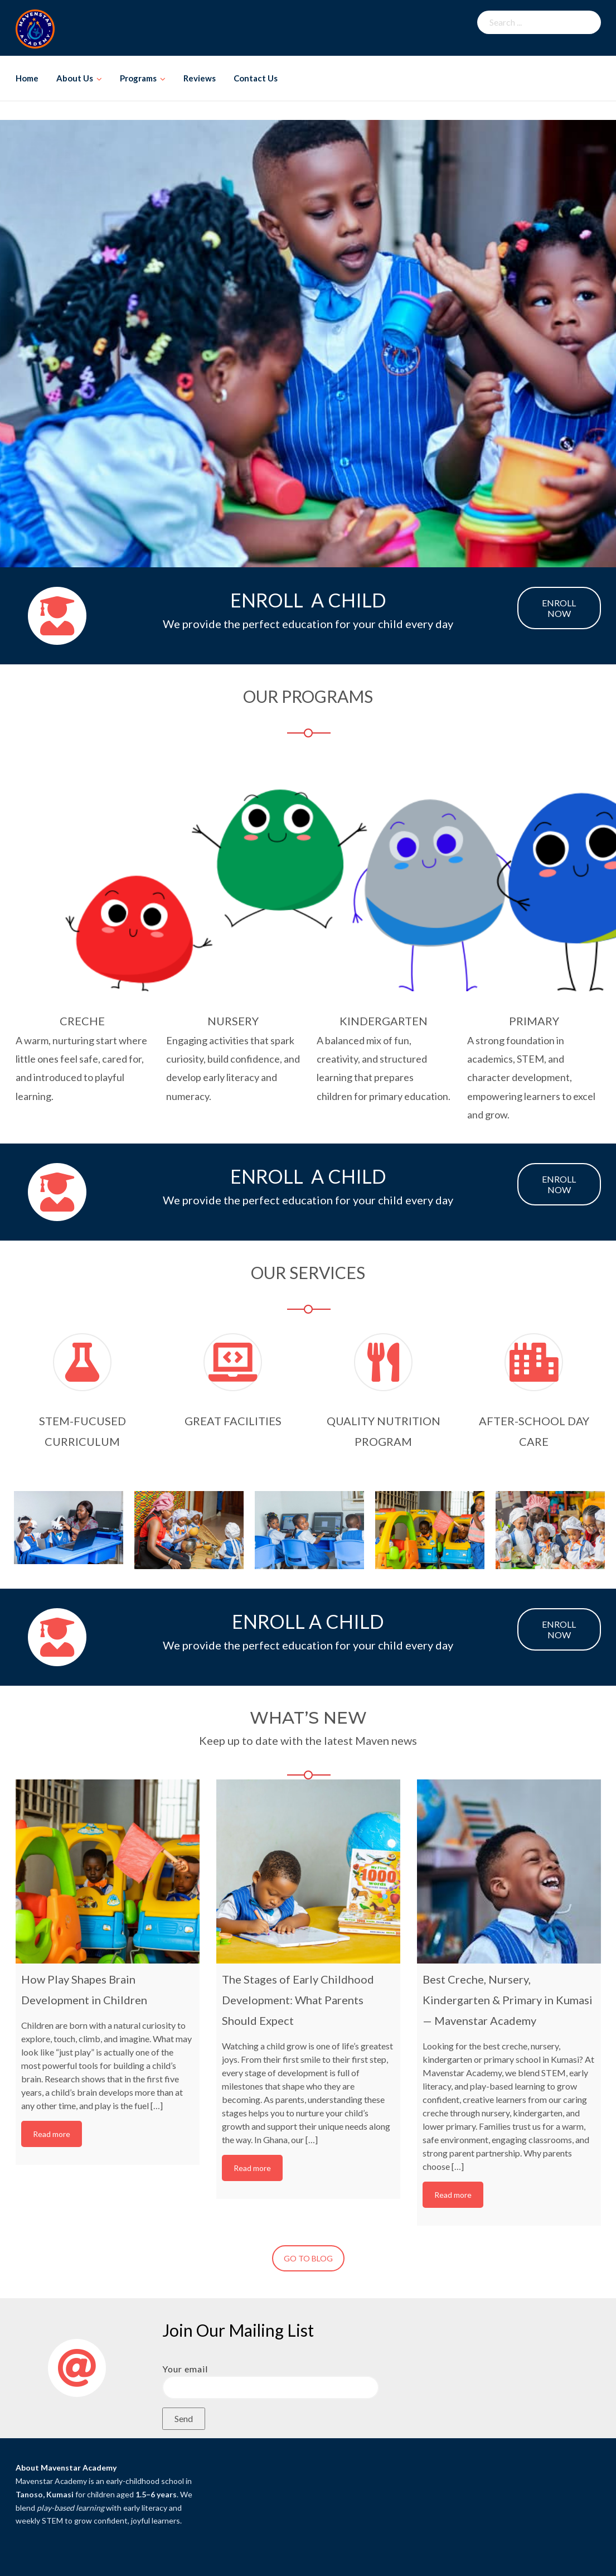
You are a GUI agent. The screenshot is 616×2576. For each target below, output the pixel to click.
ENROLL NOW (559, 608)
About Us (74, 78)
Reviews (199, 78)
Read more (51, 2134)
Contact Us (256, 78)
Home (27, 78)
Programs (138, 78)
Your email (270, 2377)
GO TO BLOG (308, 2258)
